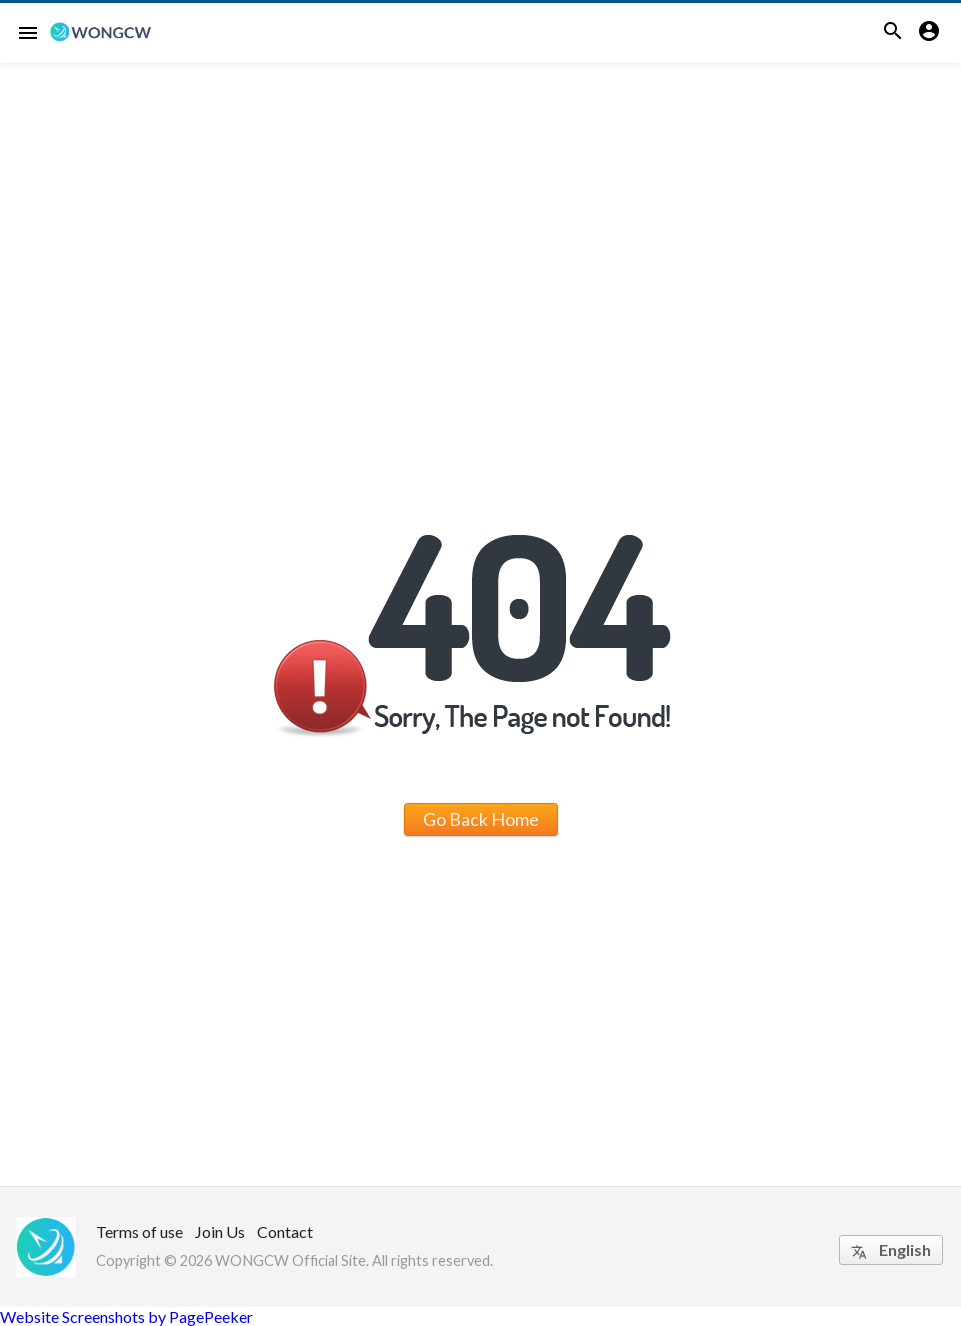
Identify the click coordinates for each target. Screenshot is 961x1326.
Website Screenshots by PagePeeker (126, 1316)
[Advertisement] (480, 213)
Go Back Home (481, 819)
